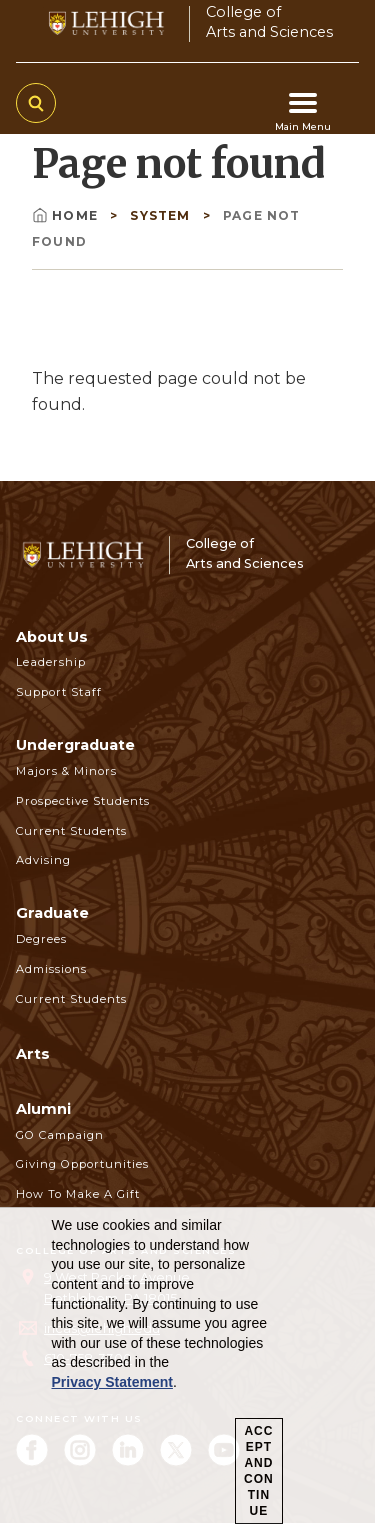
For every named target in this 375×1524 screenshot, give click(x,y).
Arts (33, 1054)
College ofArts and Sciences (269, 21)
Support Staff (59, 692)
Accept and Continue (259, 1471)
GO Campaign (60, 1135)
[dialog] (187, 1366)
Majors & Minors (66, 771)
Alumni (43, 1109)
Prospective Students (83, 801)
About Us (52, 637)
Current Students (71, 831)
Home (67, 215)
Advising (43, 860)
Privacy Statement (112, 1382)
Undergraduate (75, 745)
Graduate (52, 913)
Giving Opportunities (82, 1164)
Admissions (51, 969)
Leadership (51, 662)
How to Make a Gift (78, 1194)
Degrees (41, 939)
